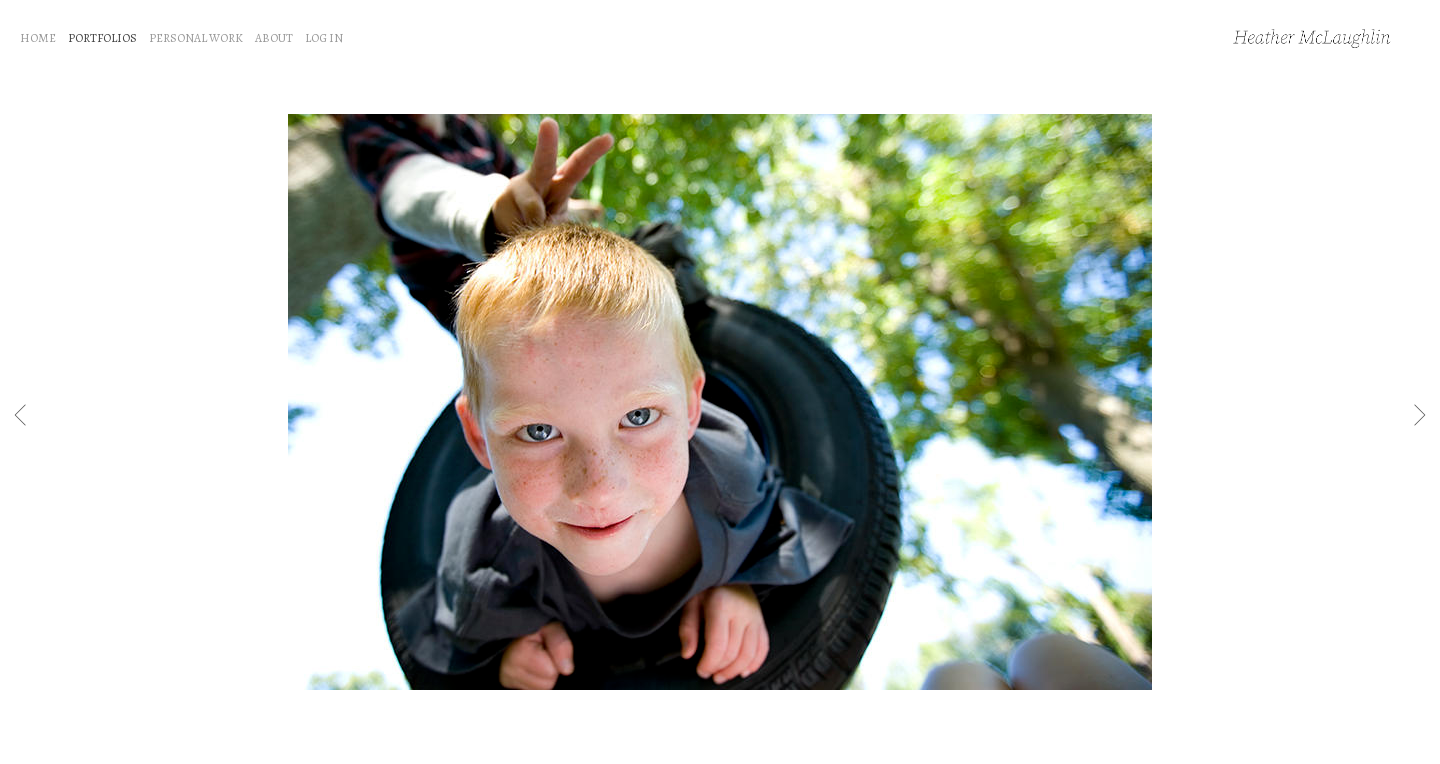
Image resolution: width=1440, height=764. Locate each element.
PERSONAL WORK (196, 38)
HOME (38, 38)
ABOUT (274, 38)
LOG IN (324, 38)
